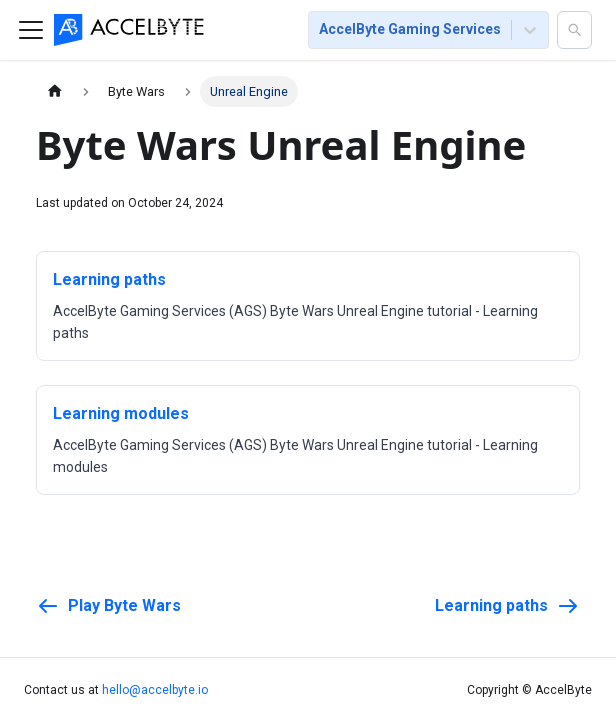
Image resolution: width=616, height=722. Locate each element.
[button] (574, 30)
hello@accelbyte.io (155, 690)
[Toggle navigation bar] (31, 30)
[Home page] (55, 91)
